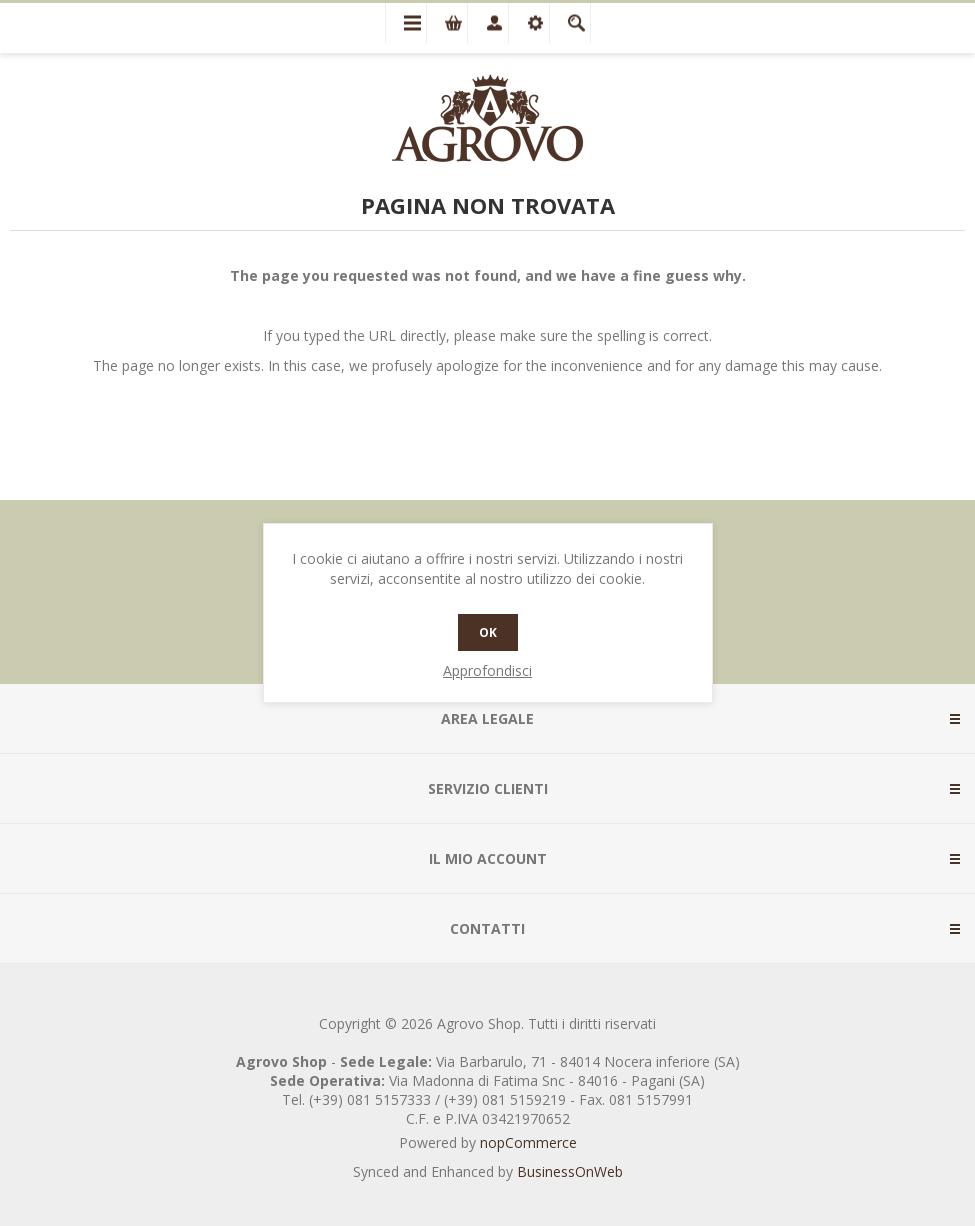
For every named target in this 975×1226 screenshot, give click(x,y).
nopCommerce (528, 1142)
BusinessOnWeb (570, 1171)
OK (488, 632)
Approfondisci (487, 670)
